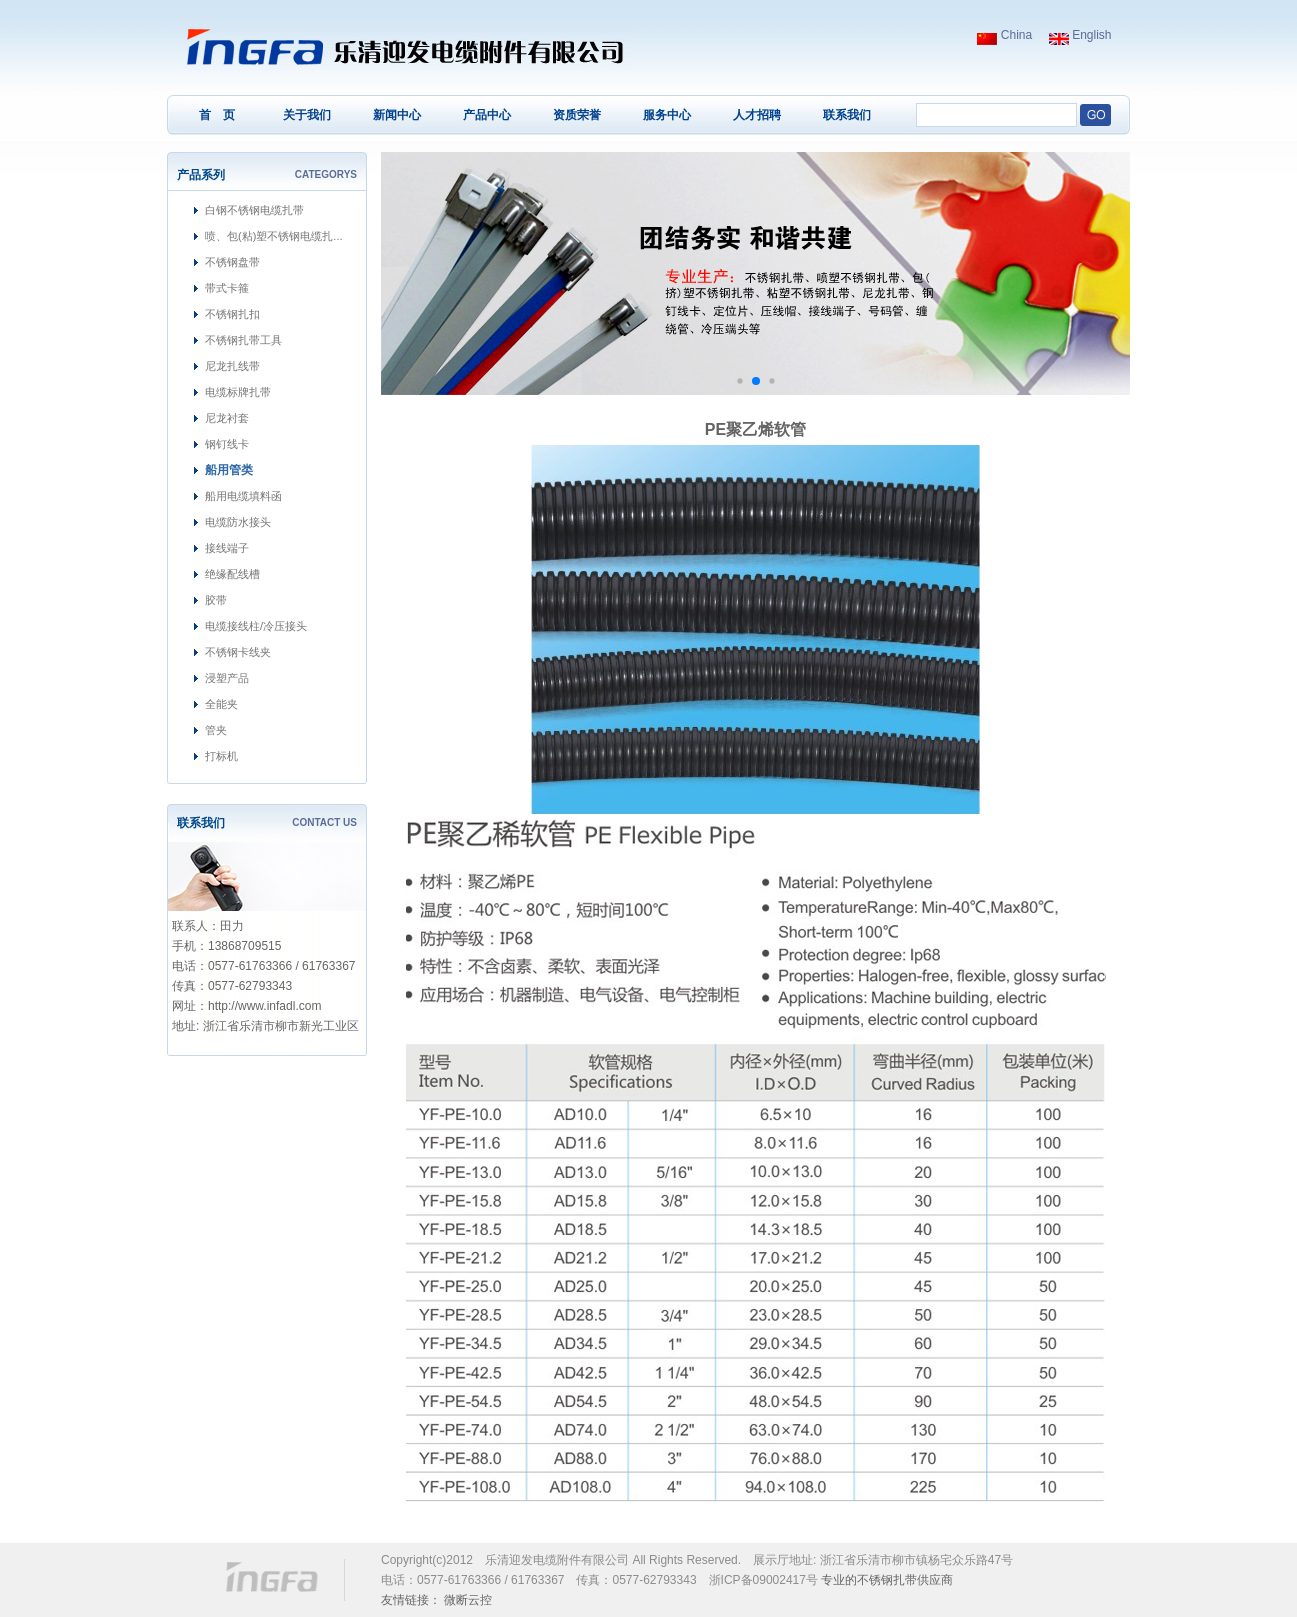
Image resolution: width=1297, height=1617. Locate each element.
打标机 (221, 756)
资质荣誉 (577, 115)
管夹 (216, 730)
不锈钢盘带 (232, 262)
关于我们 (307, 115)
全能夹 (221, 704)
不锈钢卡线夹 (238, 652)
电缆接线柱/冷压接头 (256, 626)
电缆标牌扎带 (238, 392)
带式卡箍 (227, 288)
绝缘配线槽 (232, 574)
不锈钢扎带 (887, 1580)
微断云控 (468, 1600)
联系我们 (847, 115)
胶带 (216, 600)
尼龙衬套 (227, 418)
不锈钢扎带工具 (243, 340)
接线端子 (227, 548)
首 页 (217, 115)
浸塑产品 (227, 678)
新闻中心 (397, 115)
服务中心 (667, 115)
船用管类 (229, 470)
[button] (739, 380)
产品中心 (487, 115)
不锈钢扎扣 (232, 314)
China (1004, 35)
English (1080, 35)
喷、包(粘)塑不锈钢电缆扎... (274, 236)
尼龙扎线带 (232, 366)
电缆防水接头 (238, 522)
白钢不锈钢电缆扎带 (254, 210)
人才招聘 (757, 115)
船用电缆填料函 (243, 496)
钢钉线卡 (227, 444)
